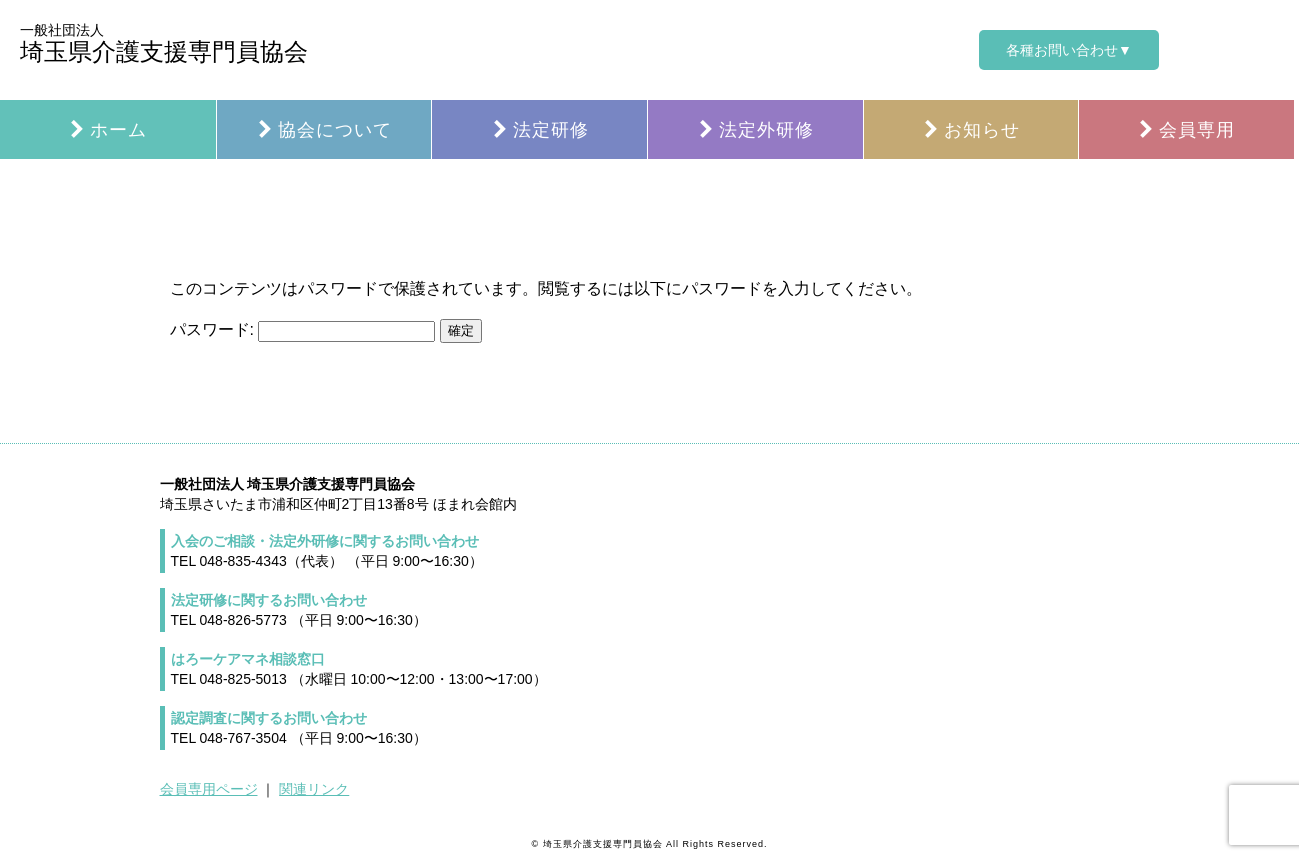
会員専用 (1186, 130)
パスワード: (303, 329)
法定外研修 (755, 130)
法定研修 (540, 130)
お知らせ (971, 130)
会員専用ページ (209, 789)
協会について (324, 130)
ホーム (107, 130)
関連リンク (314, 789)
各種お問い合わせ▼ (1069, 50)
